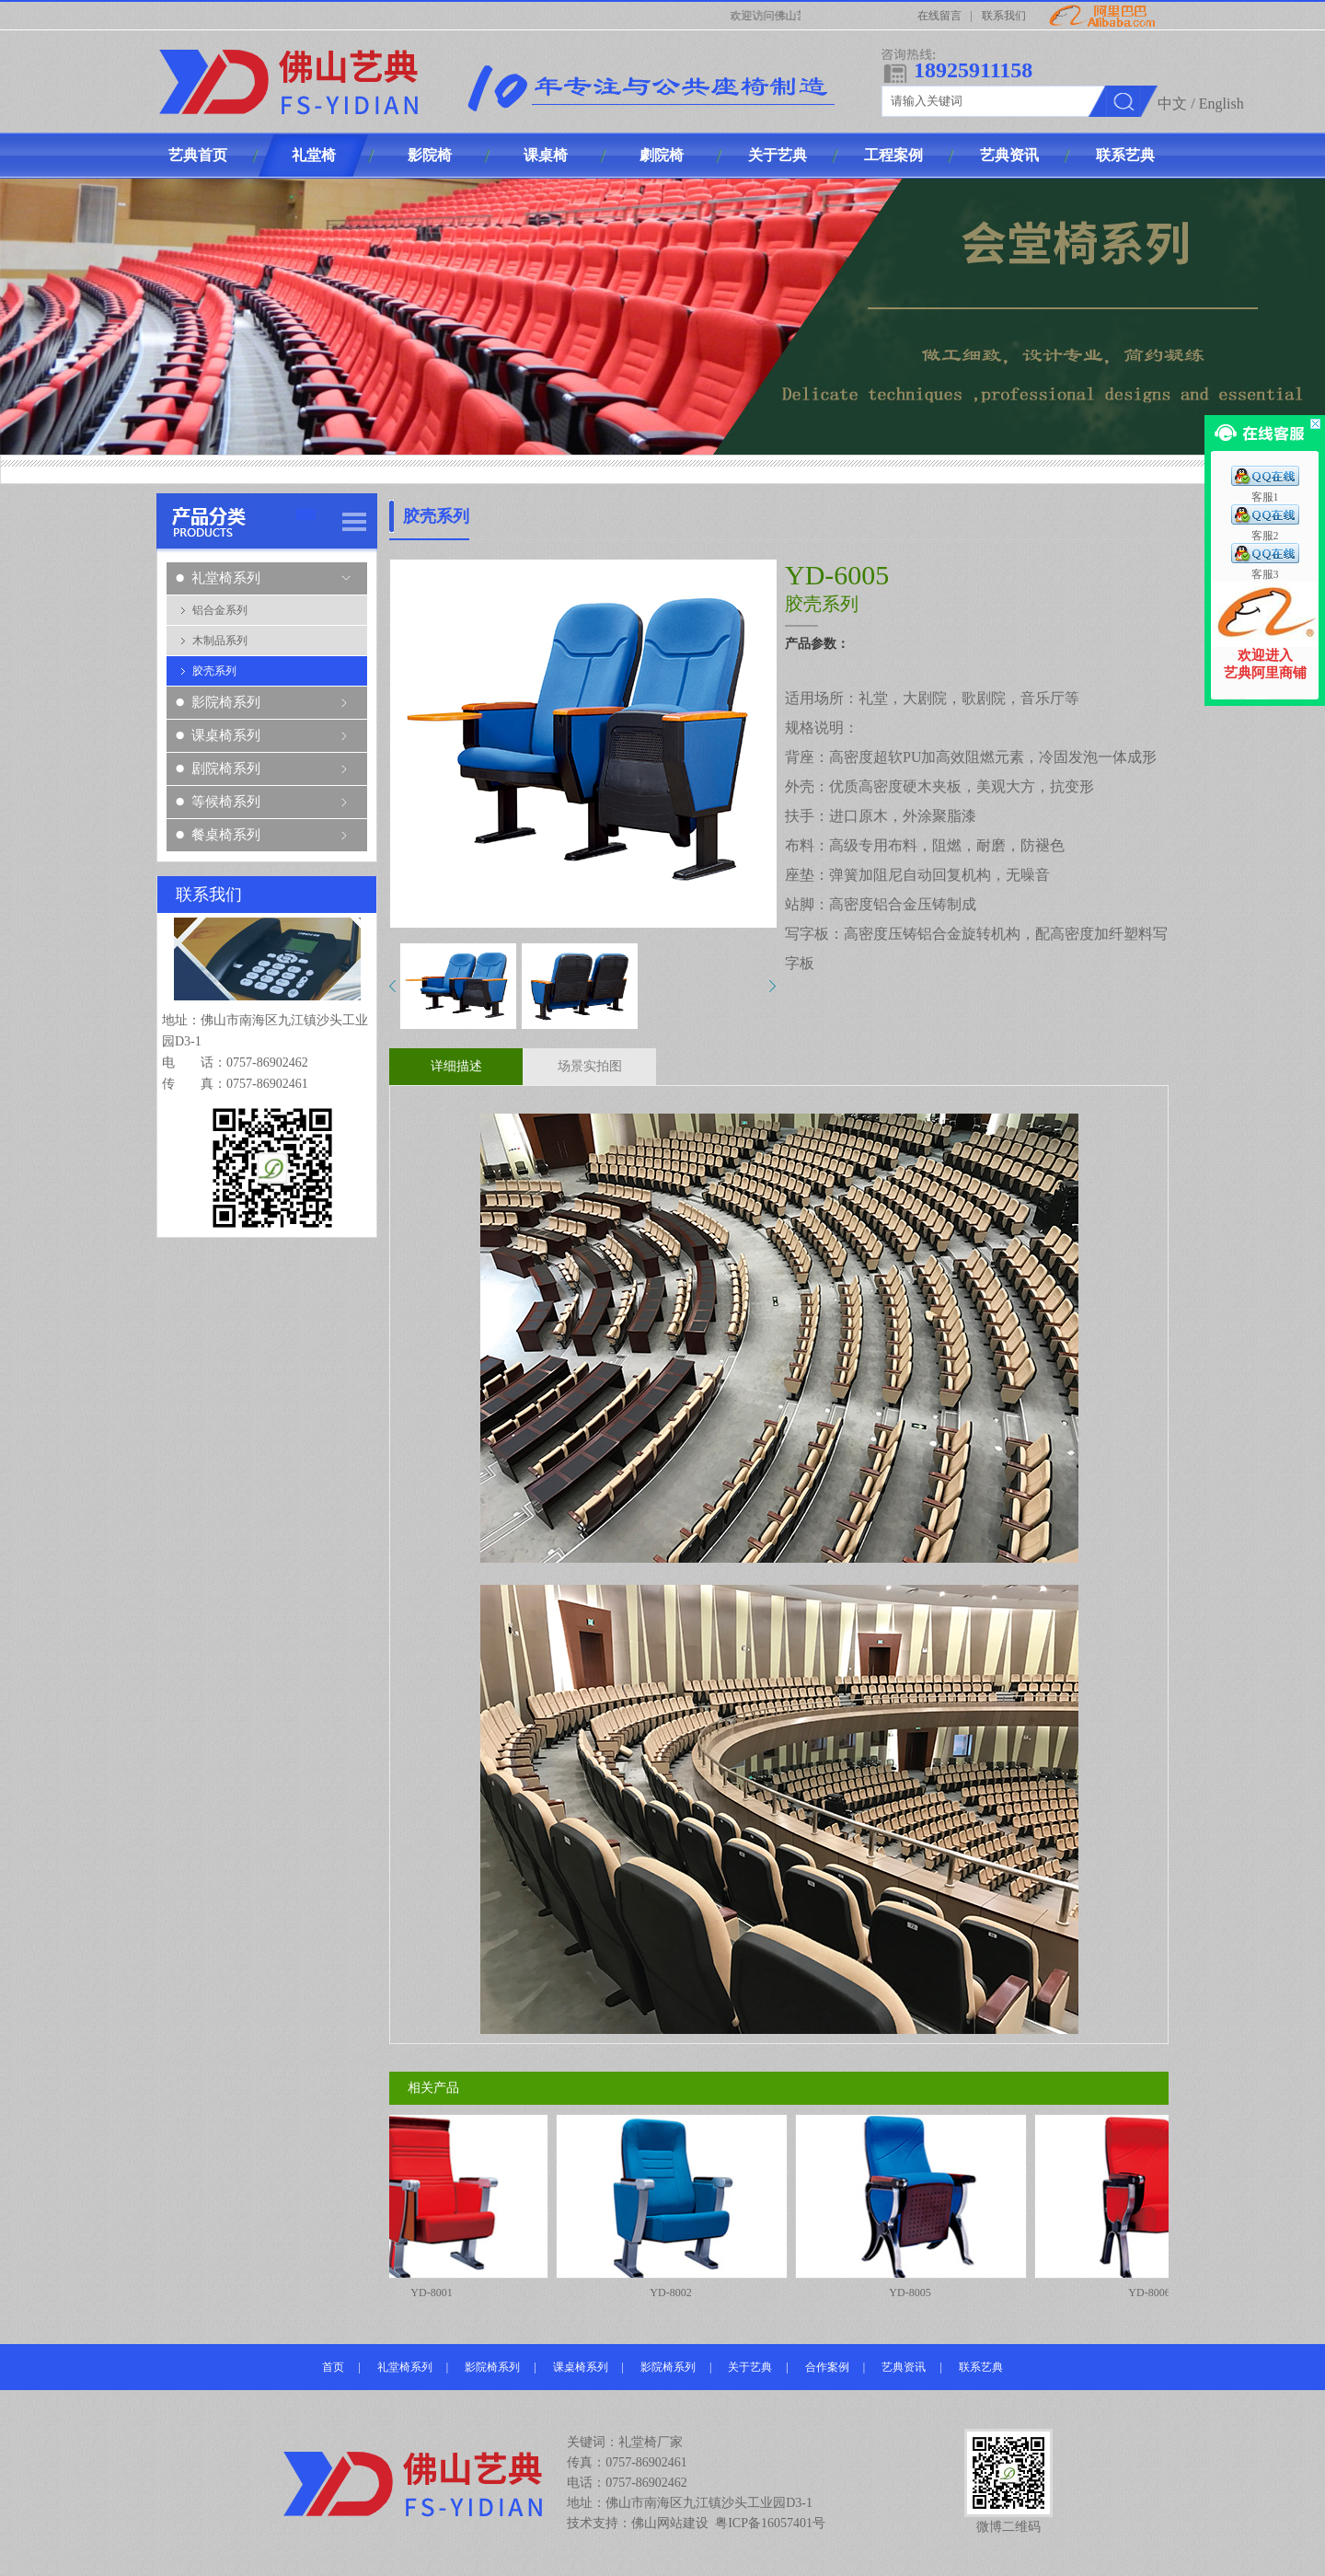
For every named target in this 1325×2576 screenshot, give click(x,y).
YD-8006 (1157, 2206)
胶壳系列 (214, 670)
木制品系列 (220, 640)
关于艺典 (750, 2367)
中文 (1172, 103)
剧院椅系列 (225, 768)
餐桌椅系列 (225, 834)
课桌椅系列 (225, 735)
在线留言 (939, 15)
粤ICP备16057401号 (770, 2523)
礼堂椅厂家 (650, 2442)
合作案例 (827, 2367)
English (1221, 103)
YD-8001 (439, 2206)
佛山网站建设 (670, 2523)
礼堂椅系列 (225, 578)
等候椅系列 (225, 801)
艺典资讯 (903, 2367)
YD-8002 (678, 2206)
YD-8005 (917, 2206)
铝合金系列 (220, 610)
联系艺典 (981, 2367)
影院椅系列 (225, 702)
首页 (333, 2367)
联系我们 (1004, 15)
